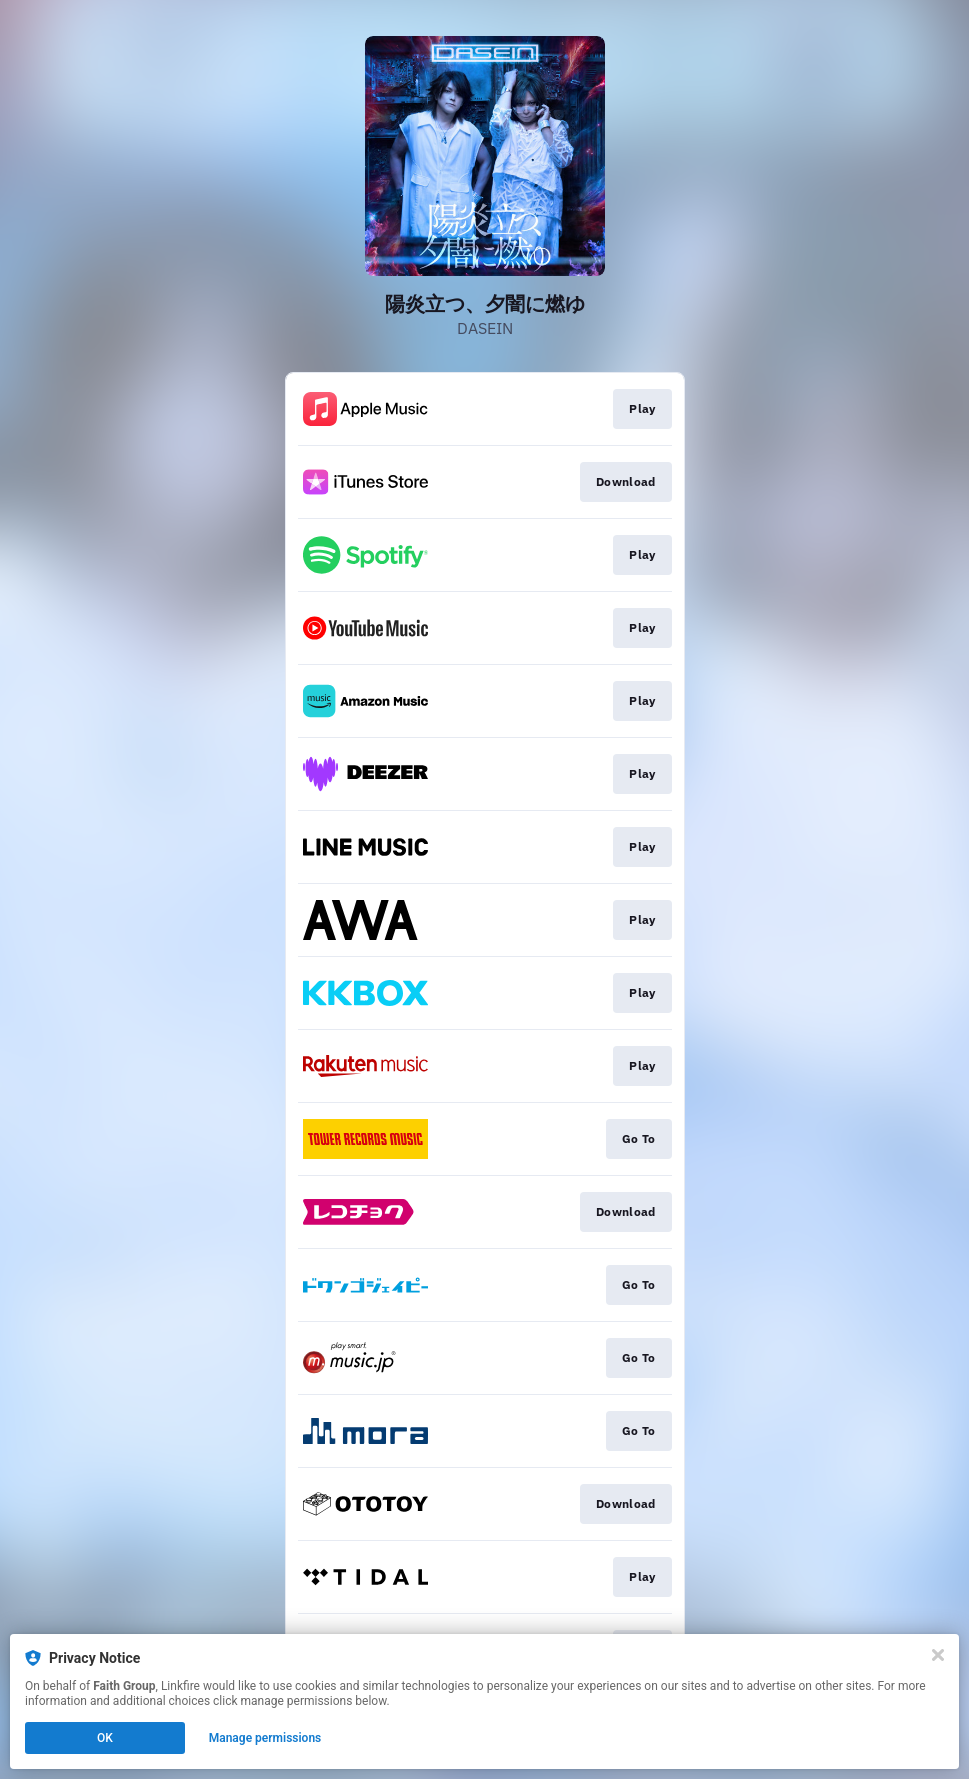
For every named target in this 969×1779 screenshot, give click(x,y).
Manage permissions (265, 1738)
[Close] (938, 1655)
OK (105, 1738)
